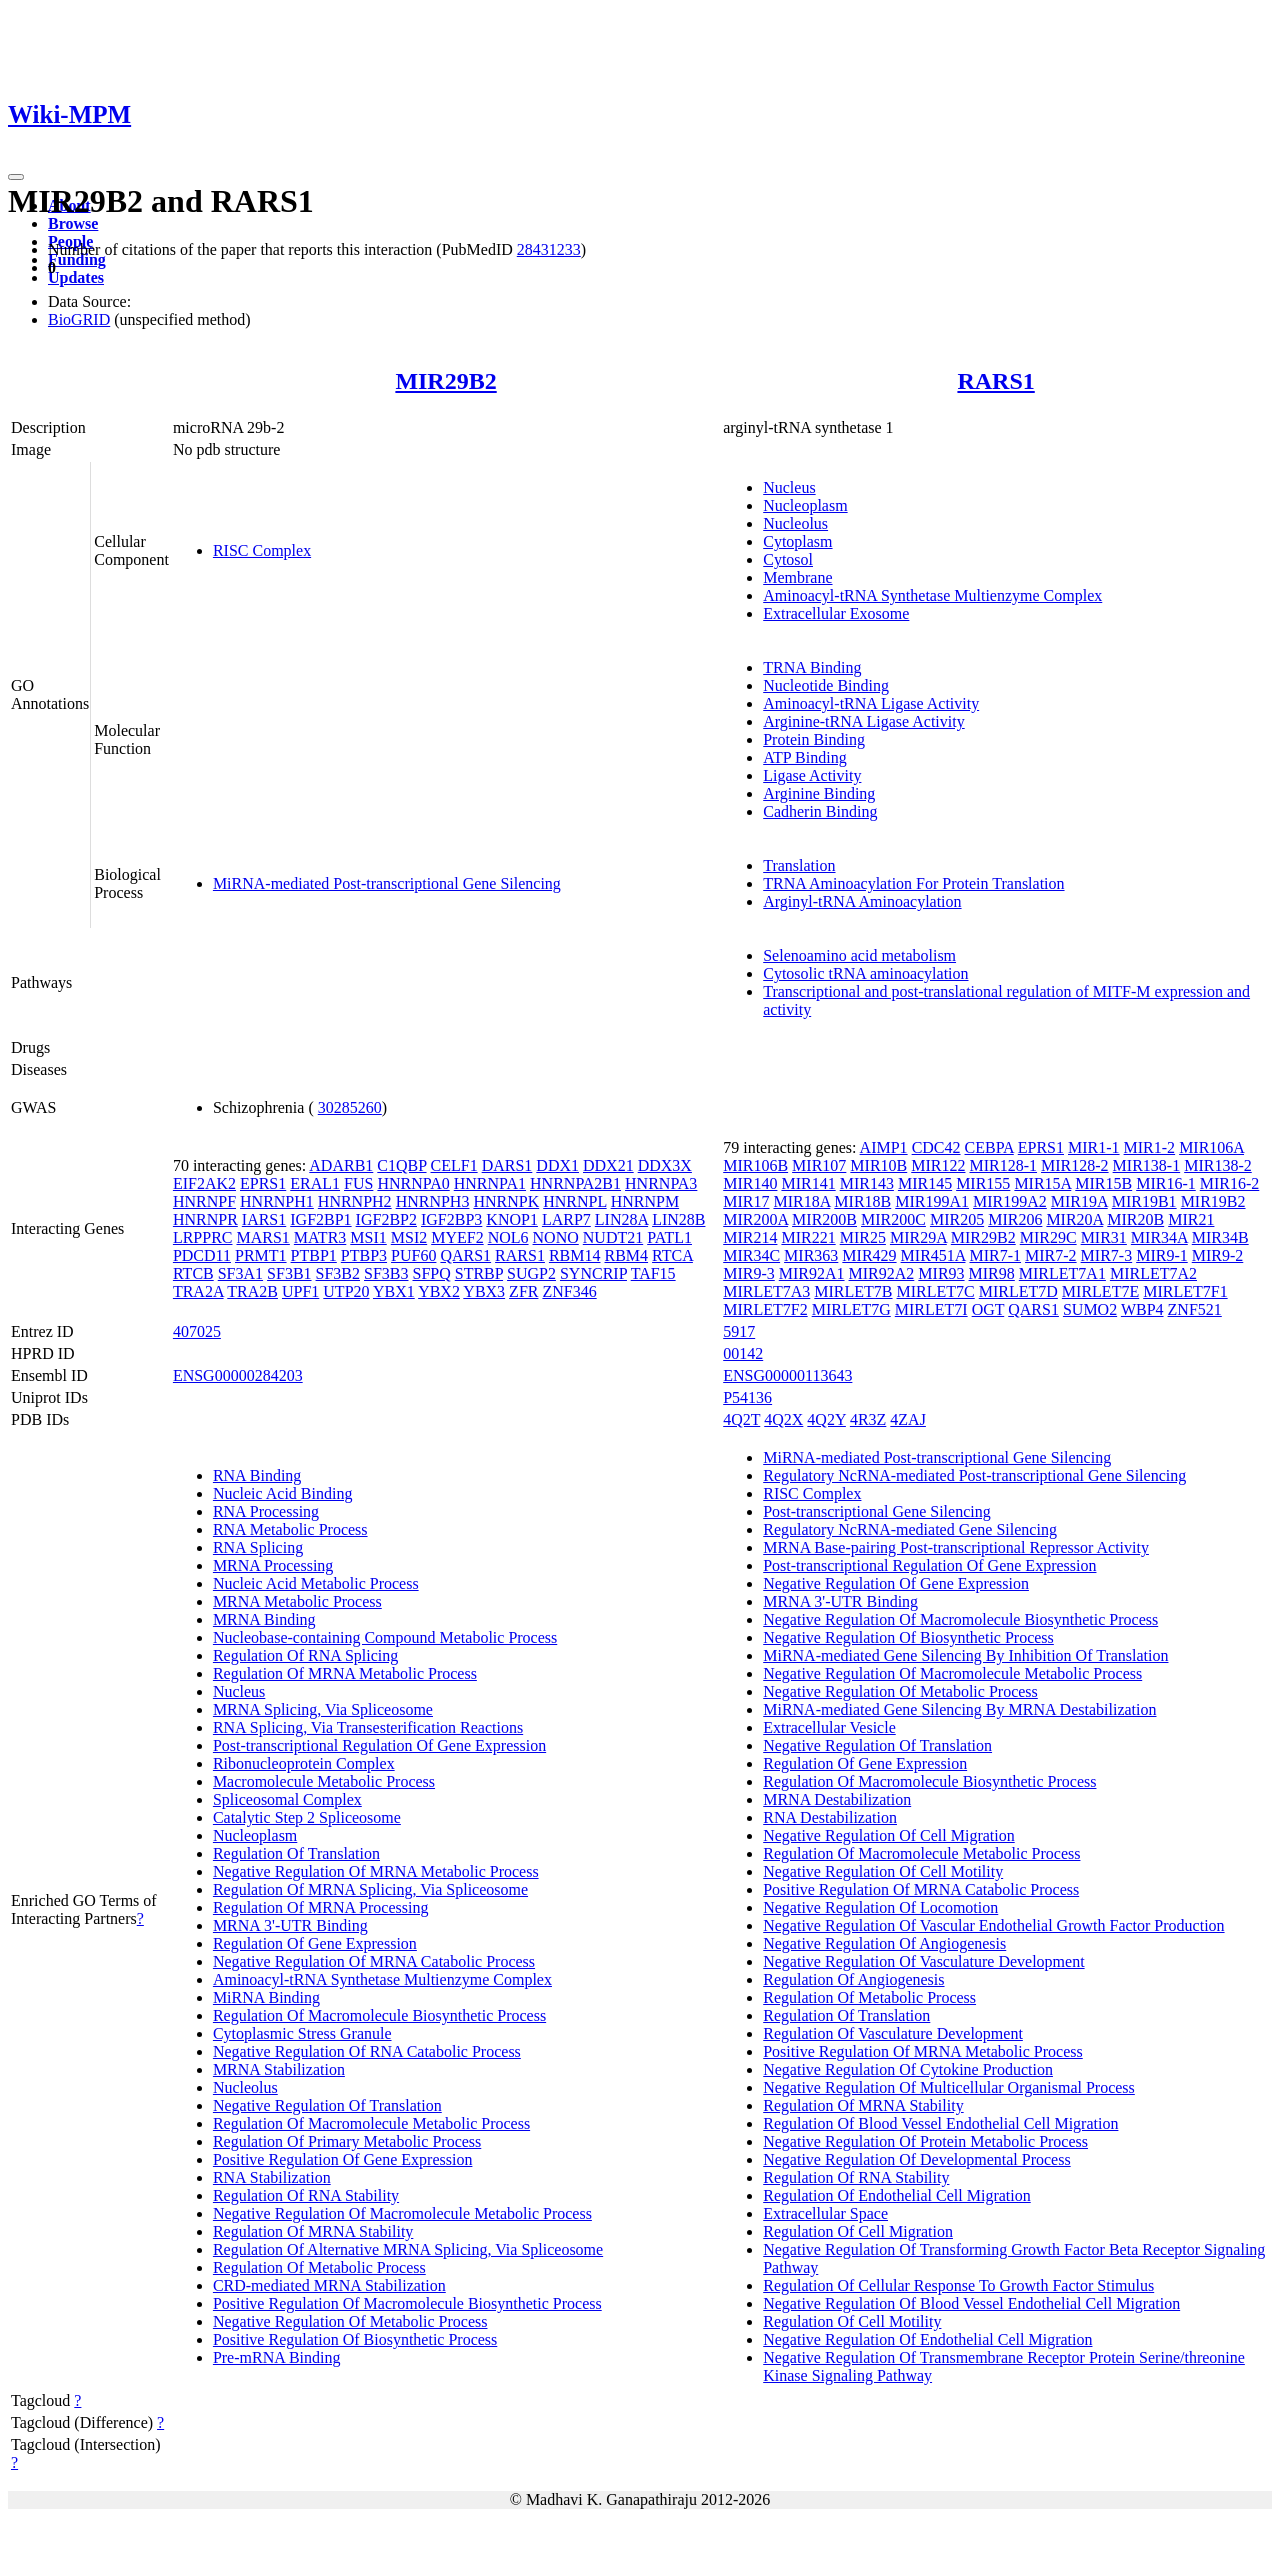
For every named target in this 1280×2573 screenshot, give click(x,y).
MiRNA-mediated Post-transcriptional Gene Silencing (387, 883)
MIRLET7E (1100, 1291)
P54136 (747, 1397)
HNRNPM (645, 1201)
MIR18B (862, 1201)
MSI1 (368, 1237)
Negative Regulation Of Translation (327, 2105)
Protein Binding (814, 739)
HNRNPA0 (413, 1183)
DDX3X (665, 1165)
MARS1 (262, 1237)
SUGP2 (531, 1273)
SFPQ (431, 1273)
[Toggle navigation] (16, 177)
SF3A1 (240, 1273)
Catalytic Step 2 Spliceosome (307, 1817)
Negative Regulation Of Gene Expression (896, 1583)
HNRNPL (574, 1201)
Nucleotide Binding (826, 685)
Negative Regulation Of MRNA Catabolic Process (374, 1961)
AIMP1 (884, 1147)
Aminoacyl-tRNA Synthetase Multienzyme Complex (932, 595)
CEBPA (989, 1147)
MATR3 (320, 1237)
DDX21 (608, 1165)
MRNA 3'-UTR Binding (290, 1925)
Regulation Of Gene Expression (315, 1943)
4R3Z (868, 1419)
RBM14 (575, 1255)
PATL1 (669, 1237)
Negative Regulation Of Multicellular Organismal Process (949, 2087)
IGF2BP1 (320, 1219)
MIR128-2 (1075, 1165)
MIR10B (878, 1165)
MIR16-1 (1166, 1183)
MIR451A (933, 1255)
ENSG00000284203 (238, 1375)
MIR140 (750, 1183)
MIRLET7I (931, 1309)
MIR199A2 (1010, 1201)
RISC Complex (262, 550)
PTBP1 (314, 1255)
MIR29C (1048, 1237)
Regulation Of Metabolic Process (319, 2267)
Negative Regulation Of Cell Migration (889, 1835)
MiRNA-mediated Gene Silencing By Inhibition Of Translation (965, 1655)
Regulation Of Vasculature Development (893, 2033)
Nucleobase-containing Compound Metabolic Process (385, 1637)
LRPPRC (203, 1237)
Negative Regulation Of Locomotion (880, 1907)
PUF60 (413, 1255)
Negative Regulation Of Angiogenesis (884, 1943)
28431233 (549, 249)
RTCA (672, 1255)
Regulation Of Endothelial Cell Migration (897, 2195)
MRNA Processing (273, 1565)
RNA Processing (266, 1511)
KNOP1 (512, 1219)
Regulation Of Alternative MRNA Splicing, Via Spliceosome (408, 2249)
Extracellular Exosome (836, 613)
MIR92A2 (882, 1273)
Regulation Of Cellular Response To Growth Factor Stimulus (958, 2285)
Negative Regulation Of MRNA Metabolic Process (376, 1871)
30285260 (350, 1107)
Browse (73, 223)
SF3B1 (289, 1273)
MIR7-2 (1051, 1255)
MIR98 (992, 1273)
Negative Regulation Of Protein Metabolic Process (925, 2141)
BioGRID (79, 319)
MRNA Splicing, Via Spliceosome (323, 1709)
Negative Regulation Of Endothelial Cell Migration (927, 2339)
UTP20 (346, 1291)
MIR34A (1159, 1237)
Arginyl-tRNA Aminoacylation (862, 901)
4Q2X (783, 1419)
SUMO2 (1090, 1309)
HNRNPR (205, 1219)
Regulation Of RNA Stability (306, 2195)
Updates (76, 277)
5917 (739, 1331)
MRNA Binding (264, 1619)
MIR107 (819, 1165)
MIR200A (755, 1219)
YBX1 (394, 1291)
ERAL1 (315, 1183)
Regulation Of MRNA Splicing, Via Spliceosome (370, 1889)
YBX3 (484, 1291)
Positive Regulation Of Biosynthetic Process (355, 2339)
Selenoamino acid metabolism (859, 955)
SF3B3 (386, 1273)
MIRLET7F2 (765, 1309)
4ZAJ (908, 1419)
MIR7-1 (995, 1255)
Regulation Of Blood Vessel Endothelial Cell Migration (940, 2123)
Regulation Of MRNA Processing (321, 1907)
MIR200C (893, 1219)
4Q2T (741, 1419)
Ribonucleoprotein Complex (304, 1763)
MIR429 (869, 1255)
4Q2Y (826, 1419)
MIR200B (824, 1219)
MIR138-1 (1147, 1165)
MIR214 (750, 1237)
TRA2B (252, 1291)
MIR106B (755, 1165)
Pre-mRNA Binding (277, 2357)
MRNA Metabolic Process (297, 1601)
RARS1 (995, 381)
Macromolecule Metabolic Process (324, 1781)
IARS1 (264, 1219)
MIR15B (1103, 1183)
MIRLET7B (853, 1291)
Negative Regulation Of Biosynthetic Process (908, 1637)
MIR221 (808, 1237)
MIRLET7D (1018, 1291)
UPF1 (300, 1291)
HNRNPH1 (277, 1201)
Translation (799, 865)
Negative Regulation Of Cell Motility (883, 1871)
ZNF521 (1195, 1309)
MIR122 (938, 1165)
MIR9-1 (1162, 1255)
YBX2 (439, 1291)
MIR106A (1211, 1147)
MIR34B (1220, 1237)
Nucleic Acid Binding (283, 1493)
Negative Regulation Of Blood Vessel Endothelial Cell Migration (971, 2303)
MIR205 (957, 1219)
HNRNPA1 (490, 1183)
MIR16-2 (1230, 1183)
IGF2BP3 (451, 1219)
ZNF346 (569, 1291)
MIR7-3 (1107, 1255)
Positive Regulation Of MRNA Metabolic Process (923, 2051)
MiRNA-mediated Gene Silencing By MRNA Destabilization (959, 1709)
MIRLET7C (936, 1291)
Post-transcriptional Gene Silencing (877, 1511)
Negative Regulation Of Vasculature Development (923, 1961)
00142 (743, 1353)
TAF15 (653, 1273)
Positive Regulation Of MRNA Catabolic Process (921, 1889)
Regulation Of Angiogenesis (853, 1979)
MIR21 (1191, 1219)
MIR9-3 (749, 1273)
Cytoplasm (797, 541)
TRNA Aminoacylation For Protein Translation (913, 883)
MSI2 (409, 1237)
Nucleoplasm (805, 505)
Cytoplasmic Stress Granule (302, 2033)
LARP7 (566, 1219)
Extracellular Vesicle (829, 1727)
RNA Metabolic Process (290, 1529)
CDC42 (936, 1147)
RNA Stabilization (272, 2177)
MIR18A (801, 1201)
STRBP (479, 1273)
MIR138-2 (1218, 1165)
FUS (358, 1183)
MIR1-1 (1094, 1147)
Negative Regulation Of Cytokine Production (908, 2069)
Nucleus (789, 487)
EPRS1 (263, 1183)
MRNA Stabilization (279, 2069)
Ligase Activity (812, 775)
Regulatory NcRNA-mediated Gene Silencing (910, 1529)
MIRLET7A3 (766, 1291)
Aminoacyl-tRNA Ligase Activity (871, 703)
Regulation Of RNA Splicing (305, 1655)
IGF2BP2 (386, 1219)
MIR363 (811, 1255)
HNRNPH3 (433, 1201)
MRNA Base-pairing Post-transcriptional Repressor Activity (956, 1547)
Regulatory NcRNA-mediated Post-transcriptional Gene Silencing (974, 1475)
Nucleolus (795, 523)
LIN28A (621, 1219)
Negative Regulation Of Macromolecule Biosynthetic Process (960, 1619)
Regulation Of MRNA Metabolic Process (345, 1673)
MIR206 (1015, 1219)
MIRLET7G (851, 1309)
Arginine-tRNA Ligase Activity (863, 721)
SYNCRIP (593, 1273)
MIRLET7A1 (1062, 1273)
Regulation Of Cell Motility (852, 2321)
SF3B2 (338, 1273)
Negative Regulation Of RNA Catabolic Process (367, 2051)
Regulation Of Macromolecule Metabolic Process (371, 2123)
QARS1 (465, 1255)
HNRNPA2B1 (575, 1183)
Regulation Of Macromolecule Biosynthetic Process (379, 2015)
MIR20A (1074, 1219)
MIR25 (863, 1237)
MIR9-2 (1218, 1255)
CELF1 (454, 1165)
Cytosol (788, 559)
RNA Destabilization (830, 1817)
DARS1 (507, 1165)
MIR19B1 (1144, 1201)
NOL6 (508, 1237)
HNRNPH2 (355, 1201)
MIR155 (983, 1183)
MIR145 (925, 1183)
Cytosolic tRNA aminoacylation (865, 973)
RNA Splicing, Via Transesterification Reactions (368, 1727)
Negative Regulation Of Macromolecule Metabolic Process (402, 2213)
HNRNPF (204, 1201)
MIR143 (867, 1183)
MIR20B (1135, 1219)
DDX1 (557, 1165)
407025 (197, 1331)
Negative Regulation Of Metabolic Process (350, 2321)
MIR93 (941, 1273)
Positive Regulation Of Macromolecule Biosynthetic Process (407, 2303)
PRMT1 (261, 1255)
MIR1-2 (1150, 1147)
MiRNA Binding (266, 1997)
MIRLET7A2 (1153, 1273)
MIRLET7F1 (1185, 1291)
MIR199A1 (932, 1201)
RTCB (193, 1273)
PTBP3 (364, 1255)
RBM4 (626, 1255)
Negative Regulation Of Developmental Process (916, 2159)
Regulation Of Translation (296, 1853)
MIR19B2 (1213, 1201)
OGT (988, 1309)
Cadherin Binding (820, 811)
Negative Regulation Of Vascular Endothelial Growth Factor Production (993, 1925)
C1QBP (401, 1165)
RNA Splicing (258, 1547)
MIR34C (751, 1255)
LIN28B (678, 1219)
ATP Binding (804, 757)
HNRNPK (506, 1201)
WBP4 (1142, 1309)
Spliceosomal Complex (287, 1799)
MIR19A (1079, 1201)
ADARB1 (341, 1165)
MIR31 (1104, 1237)
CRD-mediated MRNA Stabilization (329, 2285)
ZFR (523, 1291)
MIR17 (746, 1201)
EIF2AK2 (204, 1183)
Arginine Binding (819, 793)
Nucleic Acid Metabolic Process (316, 1583)
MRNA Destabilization (837, 1799)
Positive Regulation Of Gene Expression (343, 2159)
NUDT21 (613, 1237)
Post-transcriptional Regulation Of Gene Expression (379, 1745)
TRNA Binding (812, 667)
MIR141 (808, 1183)
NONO (556, 1237)
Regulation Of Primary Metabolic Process (347, 2141)
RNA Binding (257, 1475)
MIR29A (918, 1237)
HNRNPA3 (661, 1183)
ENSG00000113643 (787, 1375)
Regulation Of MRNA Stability (313, 2231)
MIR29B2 (445, 381)
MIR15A (1042, 1183)
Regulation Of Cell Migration (858, 2231)
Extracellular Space (825, 2213)
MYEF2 (457, 1237)
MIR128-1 (1003, 1165)
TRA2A (198, 1291)
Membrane (797, 577)
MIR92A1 (812, 1273)
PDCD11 (202, 1255)
